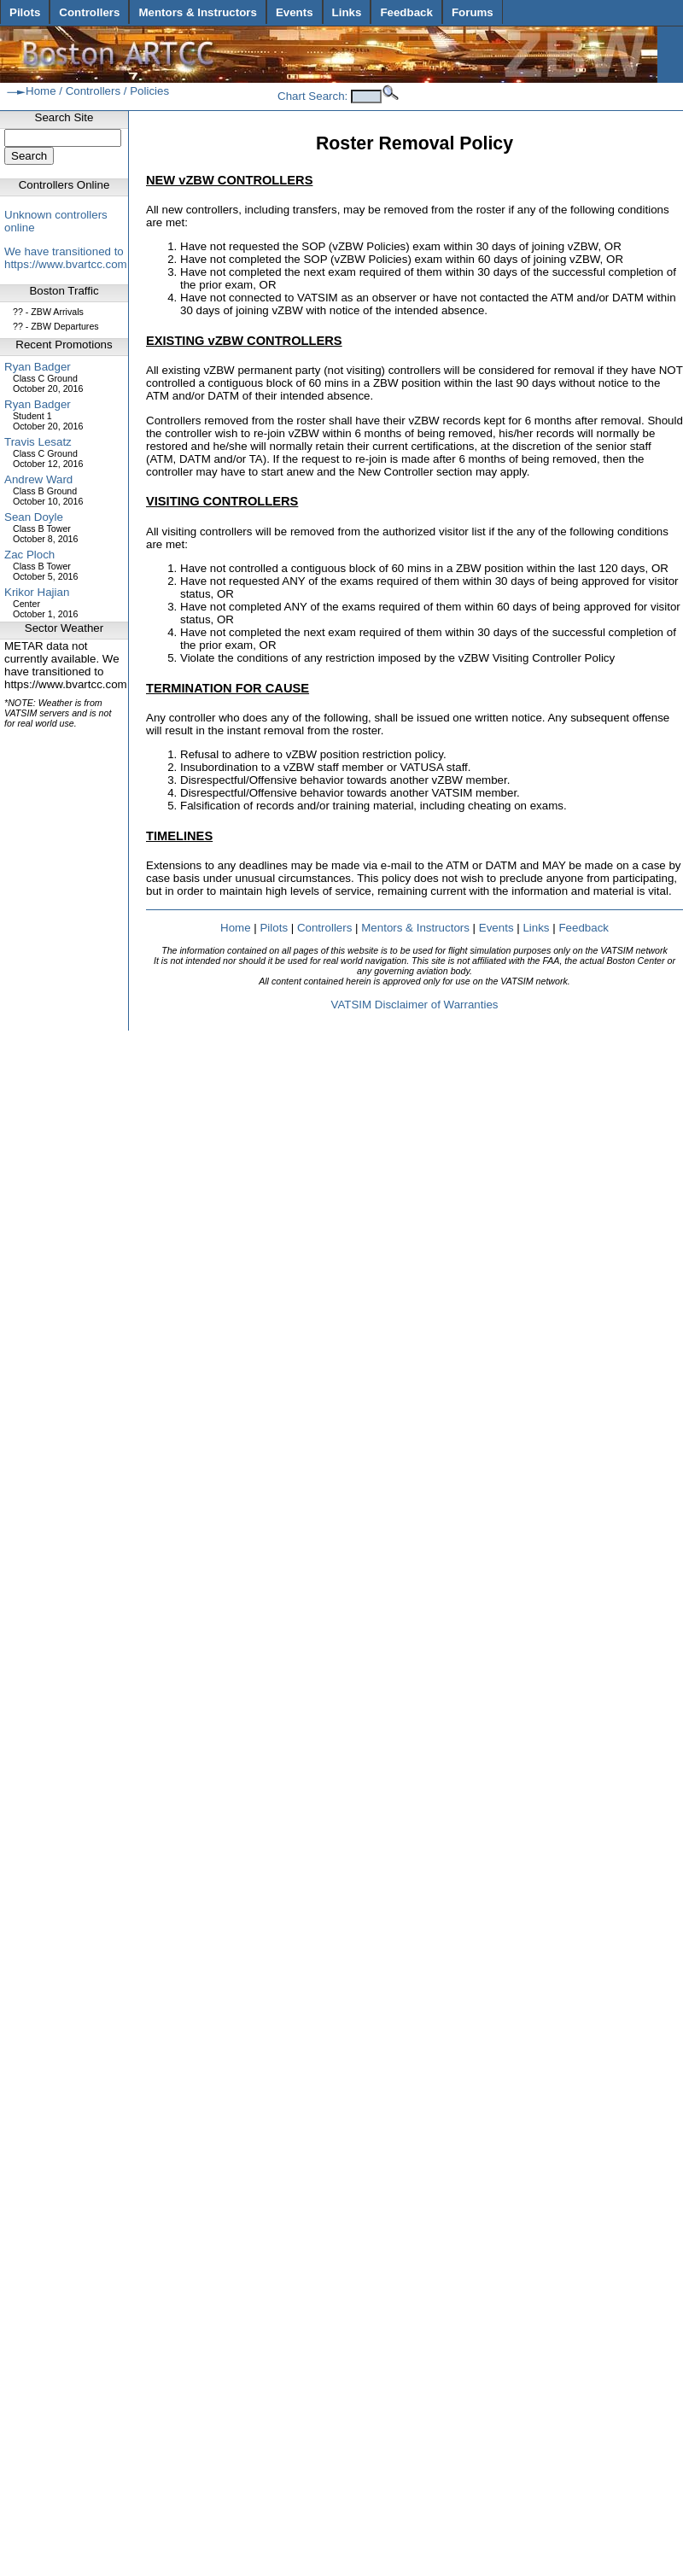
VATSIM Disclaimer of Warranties (414, 1004)
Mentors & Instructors (197, 12)
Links (347, 12)
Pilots (24, 12)
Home (41, 91)
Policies (149, 91)
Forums (472, 12)
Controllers (89, 12)
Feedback (406, 12)
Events (294, 12)
